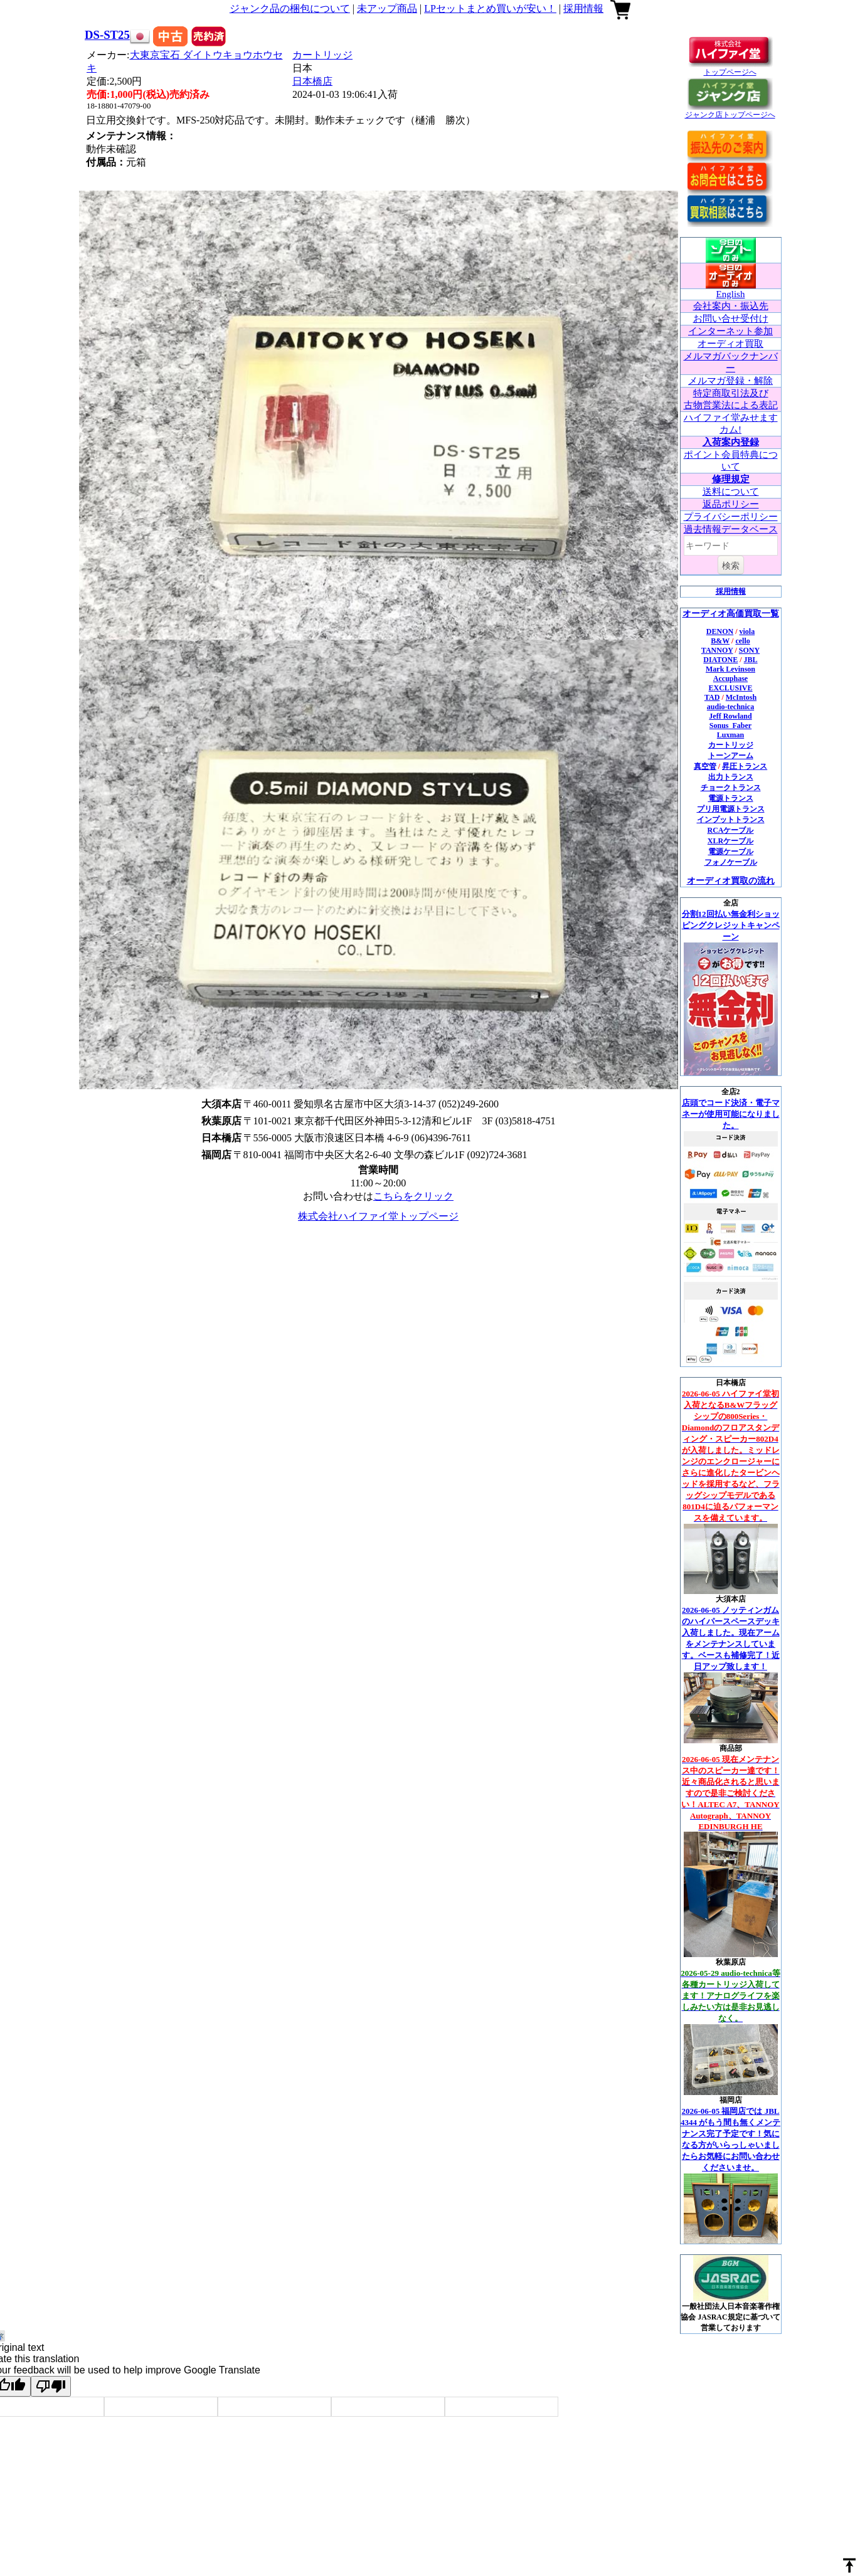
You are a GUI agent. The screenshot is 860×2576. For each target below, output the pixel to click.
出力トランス (730, 777)
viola (747, 631)
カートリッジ (322, 55)
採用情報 (583, 8)
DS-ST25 (107, 34)
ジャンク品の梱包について (290, 8)
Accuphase (730, 678)
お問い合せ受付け (730, 319)
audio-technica (730, 706)
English (730, 294)
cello (742, 640)
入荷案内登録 (731, 442)
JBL (751, 659)
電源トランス (730, 798)
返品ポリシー (731, 504)
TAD (711, 697)
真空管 (705, 766)
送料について (731, 492)
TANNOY (717, 650)
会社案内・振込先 (730, 306)
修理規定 (731, 479)
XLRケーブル (730, 841)
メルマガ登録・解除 (730, 381)
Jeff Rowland (730, 716)
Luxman (730, 735)
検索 (731, 566)
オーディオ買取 (730, 344)
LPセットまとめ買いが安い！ (490, 8)
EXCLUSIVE (730, 688)
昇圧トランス (744, 766)
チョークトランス (731, 787)
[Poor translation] (51, 2386)
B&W (720, 640)
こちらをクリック (413, 1196)
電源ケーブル (730, 851)
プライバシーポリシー (731, 517)
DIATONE (720, 659)
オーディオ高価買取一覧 (730, 613)
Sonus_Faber (730, 725)
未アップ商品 (387, 8)
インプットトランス (731, 819)
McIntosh (741, 697)
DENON (719, 631)
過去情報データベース (731, 529)
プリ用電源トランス (731, 809)
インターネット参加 (730, 331)
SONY (749, 650)
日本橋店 (312, 81)
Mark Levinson (730, 669)
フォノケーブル (730, 862)
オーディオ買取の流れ (731, 880)
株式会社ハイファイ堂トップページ (378, 1216)
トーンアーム (730, 755)
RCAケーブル (731, 830)
